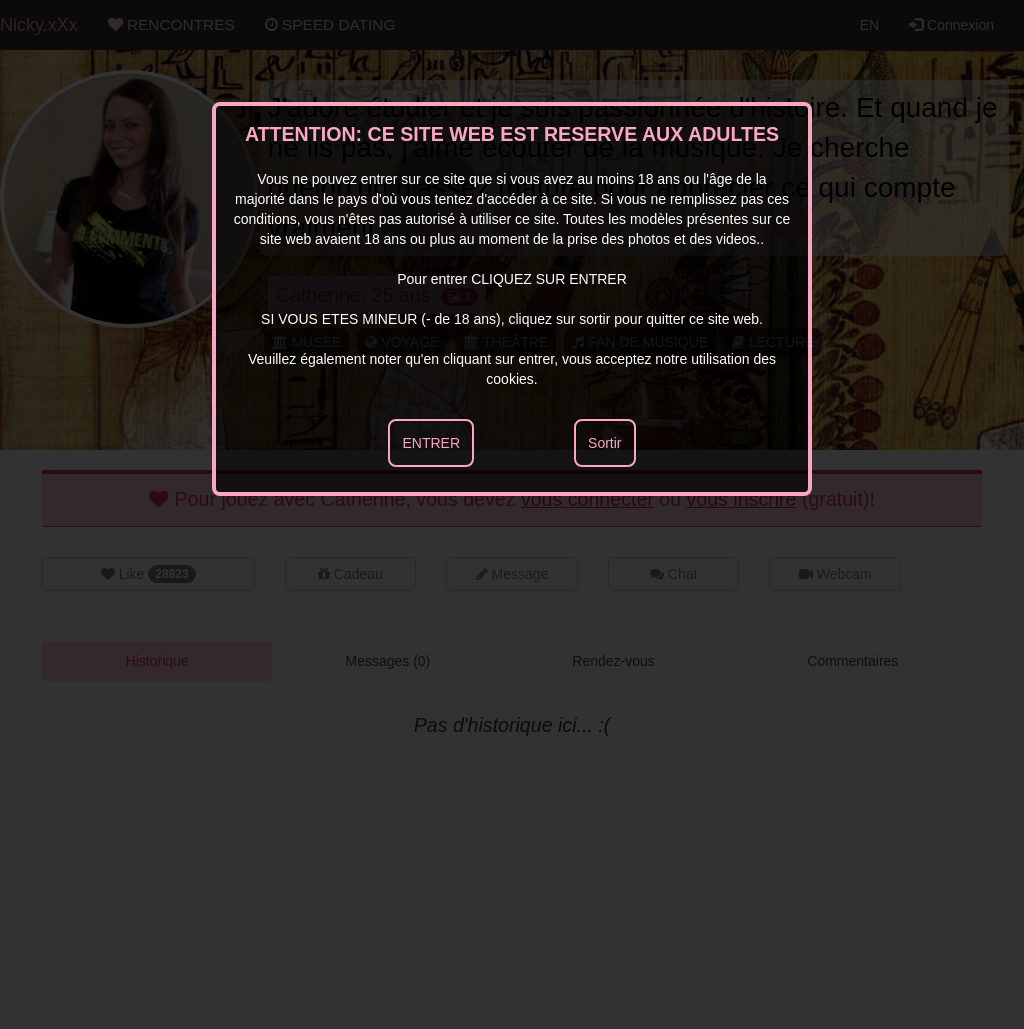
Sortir (604, 443)
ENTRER (431, 443)
